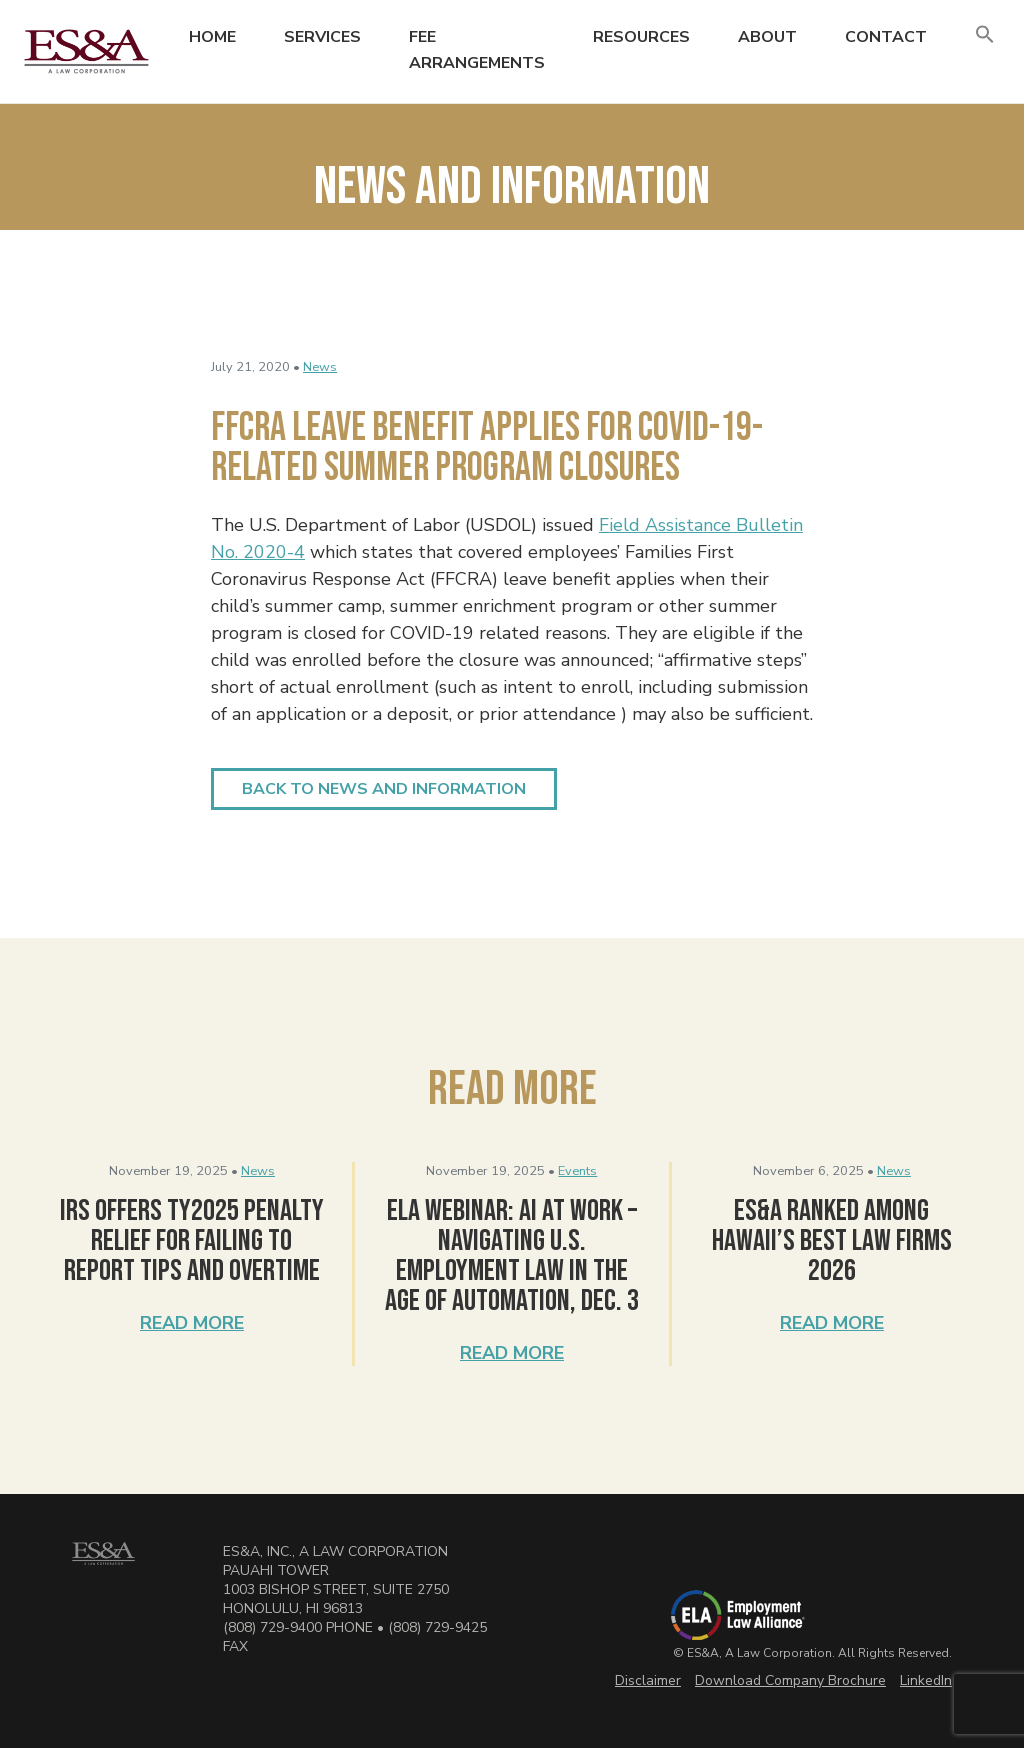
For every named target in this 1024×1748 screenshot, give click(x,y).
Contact (886, 37)
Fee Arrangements (477, 50)
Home (212, 37)
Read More (192, 1323)
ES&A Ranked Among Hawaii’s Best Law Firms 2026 (832, 1241)
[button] (985, 35)
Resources (641, 37)
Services (322, 37)
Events (577, 1171)
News (320, 367)
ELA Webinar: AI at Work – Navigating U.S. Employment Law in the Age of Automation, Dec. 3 (512, 1256)
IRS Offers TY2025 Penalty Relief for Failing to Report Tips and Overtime (192, 1241)
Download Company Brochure (790, 1680)
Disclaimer (648, 1680)
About (767, 37)
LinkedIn (926, 1680)
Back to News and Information (384, 789)
